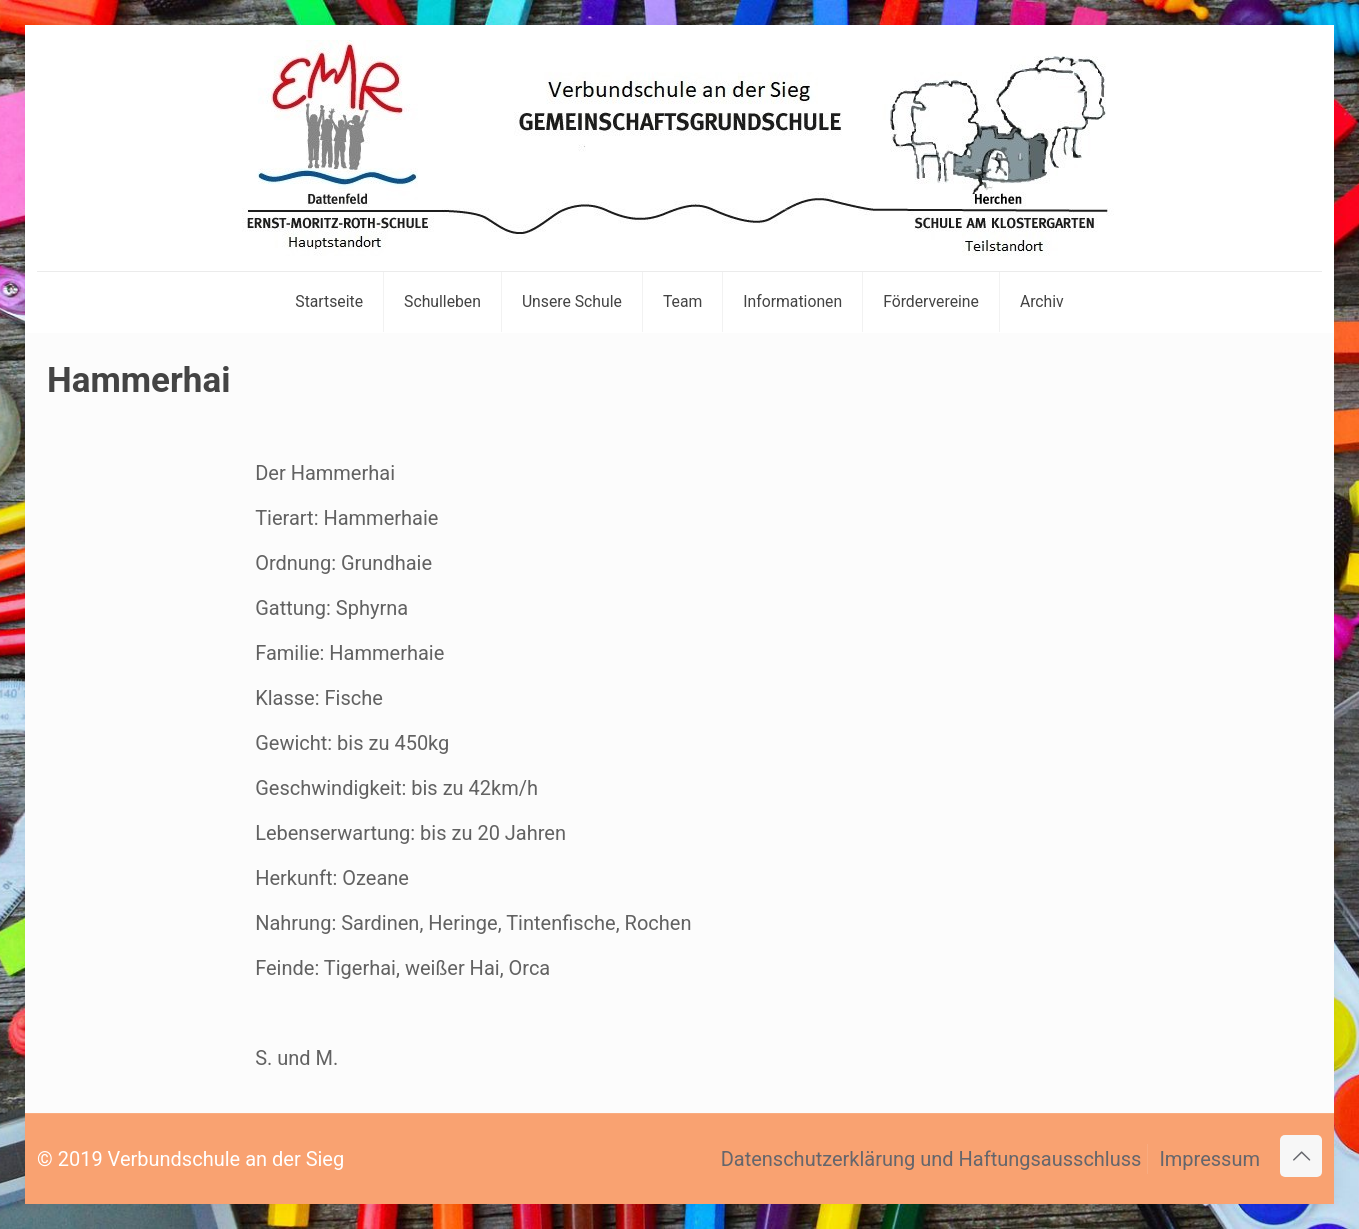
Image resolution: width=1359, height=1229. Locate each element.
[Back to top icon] (1301, 1156)
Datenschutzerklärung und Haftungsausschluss (931, 1159)
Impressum (1209, 1159)
